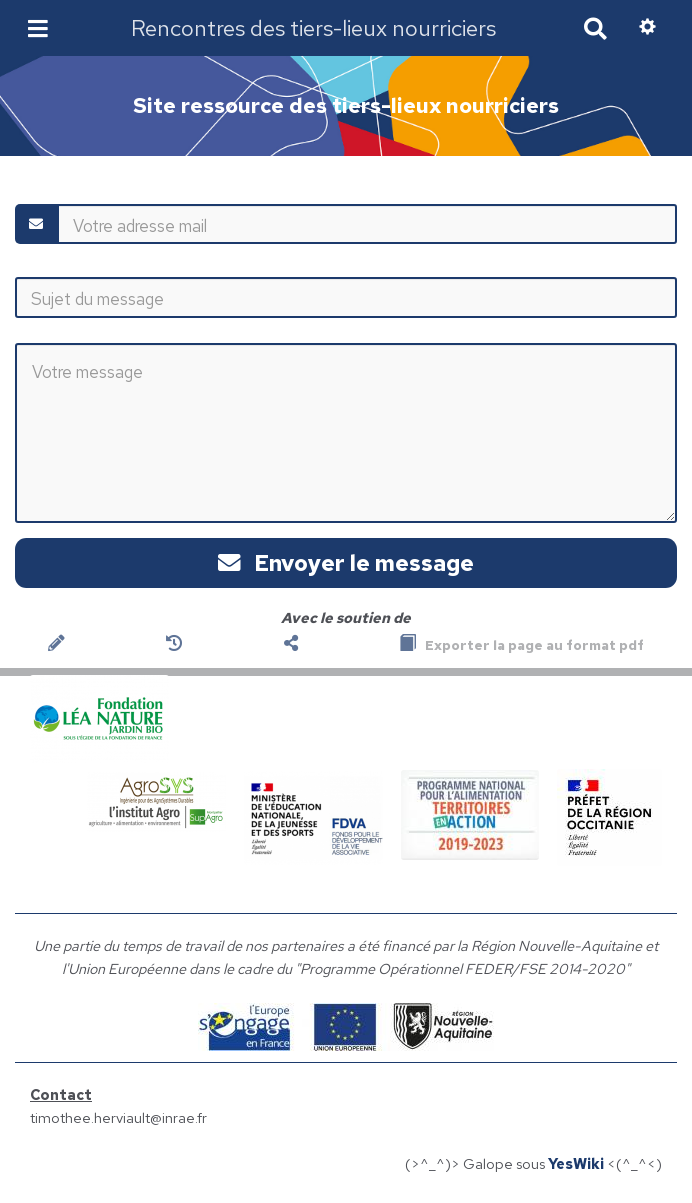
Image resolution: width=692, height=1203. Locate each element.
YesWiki (576, 1163)
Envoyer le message (346, 563)
